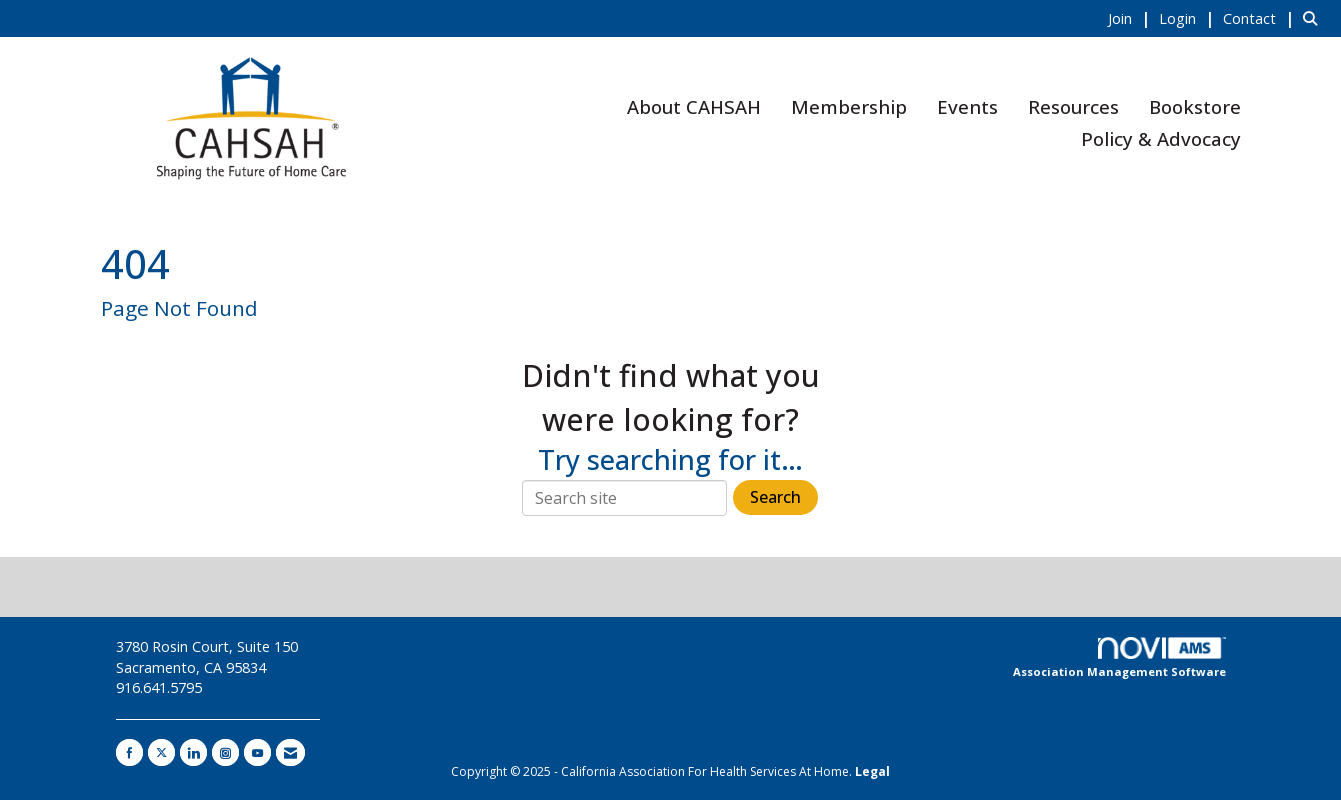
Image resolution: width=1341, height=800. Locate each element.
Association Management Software (1119, 658)
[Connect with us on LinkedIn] (193, 752)
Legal (872, 771)
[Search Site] (1314, 18)
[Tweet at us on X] (161, 752)
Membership (849, 106)
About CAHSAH (694, 106)
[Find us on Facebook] (129, 752)
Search (775, 497)
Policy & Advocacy (1161, 138)
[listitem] (1131, 18)
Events (967, 106)
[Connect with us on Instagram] (225, 752)
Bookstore (1195, 106)
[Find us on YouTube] (257, 752)
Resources (1073, 106)
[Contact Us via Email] (290, 752)
